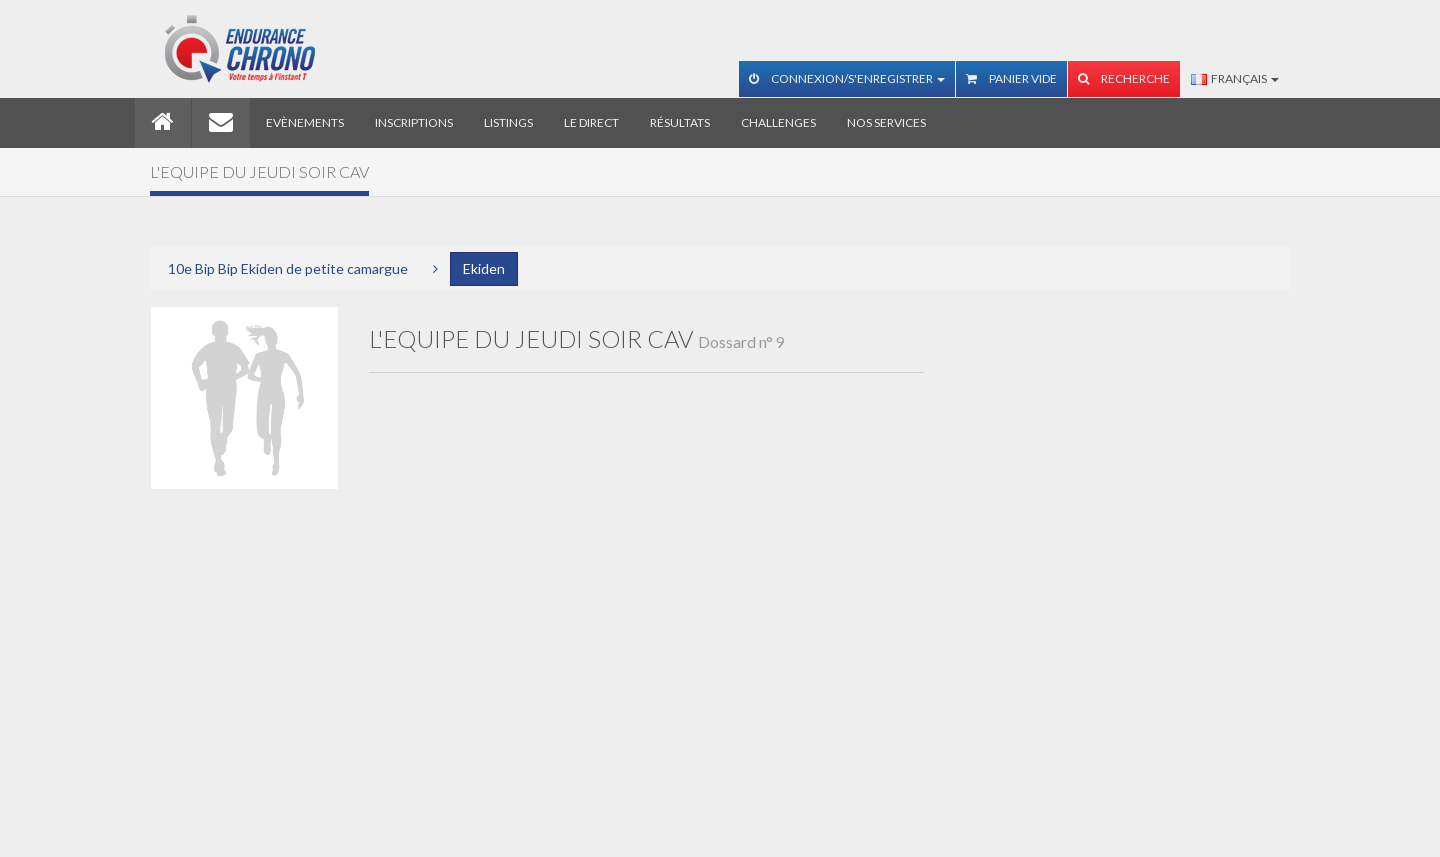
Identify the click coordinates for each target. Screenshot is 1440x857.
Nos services (886, 122)
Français (1235, 78)
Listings (508, 122)
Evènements (305, 122)
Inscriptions (414, 122)
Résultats (680, 122)
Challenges (778, 122)
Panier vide (1011, 78)
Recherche (1124, 78)
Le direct (591, 122)
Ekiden (484, 268)
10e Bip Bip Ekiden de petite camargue (288, 268)
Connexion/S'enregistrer (847, 78)
